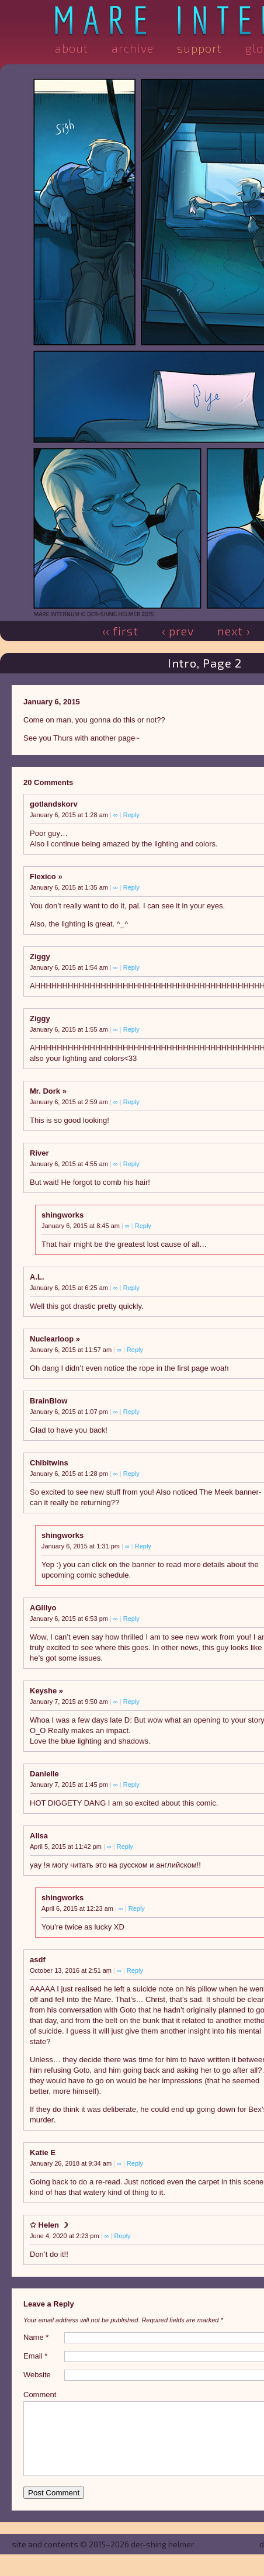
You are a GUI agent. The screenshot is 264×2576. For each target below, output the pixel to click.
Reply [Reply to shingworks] (143, 1225)
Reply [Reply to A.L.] (131, 1287)
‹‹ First (120, 631)
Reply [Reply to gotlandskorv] (131, 814)
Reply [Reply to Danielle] (131, 1784)
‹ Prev (178, 631)
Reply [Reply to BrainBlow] (131, 1411)
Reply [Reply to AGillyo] (131, 1618)
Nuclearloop (52, 1338)
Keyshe (43, 1690)
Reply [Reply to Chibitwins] (131, 1473)
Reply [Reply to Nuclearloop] (135, 1349)
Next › (233, 631)
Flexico (43, 876)
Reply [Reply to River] (131, 1163)
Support (199, 48)
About (71, 48)
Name (35, 2337)
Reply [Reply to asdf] (135, 1970)
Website (37, 2374)
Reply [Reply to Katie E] (135, 2163)
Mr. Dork (45, 1091)
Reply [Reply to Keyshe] (131, 1701)
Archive (133, 48)
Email (35, 2356)
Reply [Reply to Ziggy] (131, 967)
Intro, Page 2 (205, 663)
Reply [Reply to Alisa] (125, 1846)
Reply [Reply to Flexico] (131, 887)
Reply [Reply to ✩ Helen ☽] (122, 2235)
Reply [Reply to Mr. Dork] (131, 1101)
